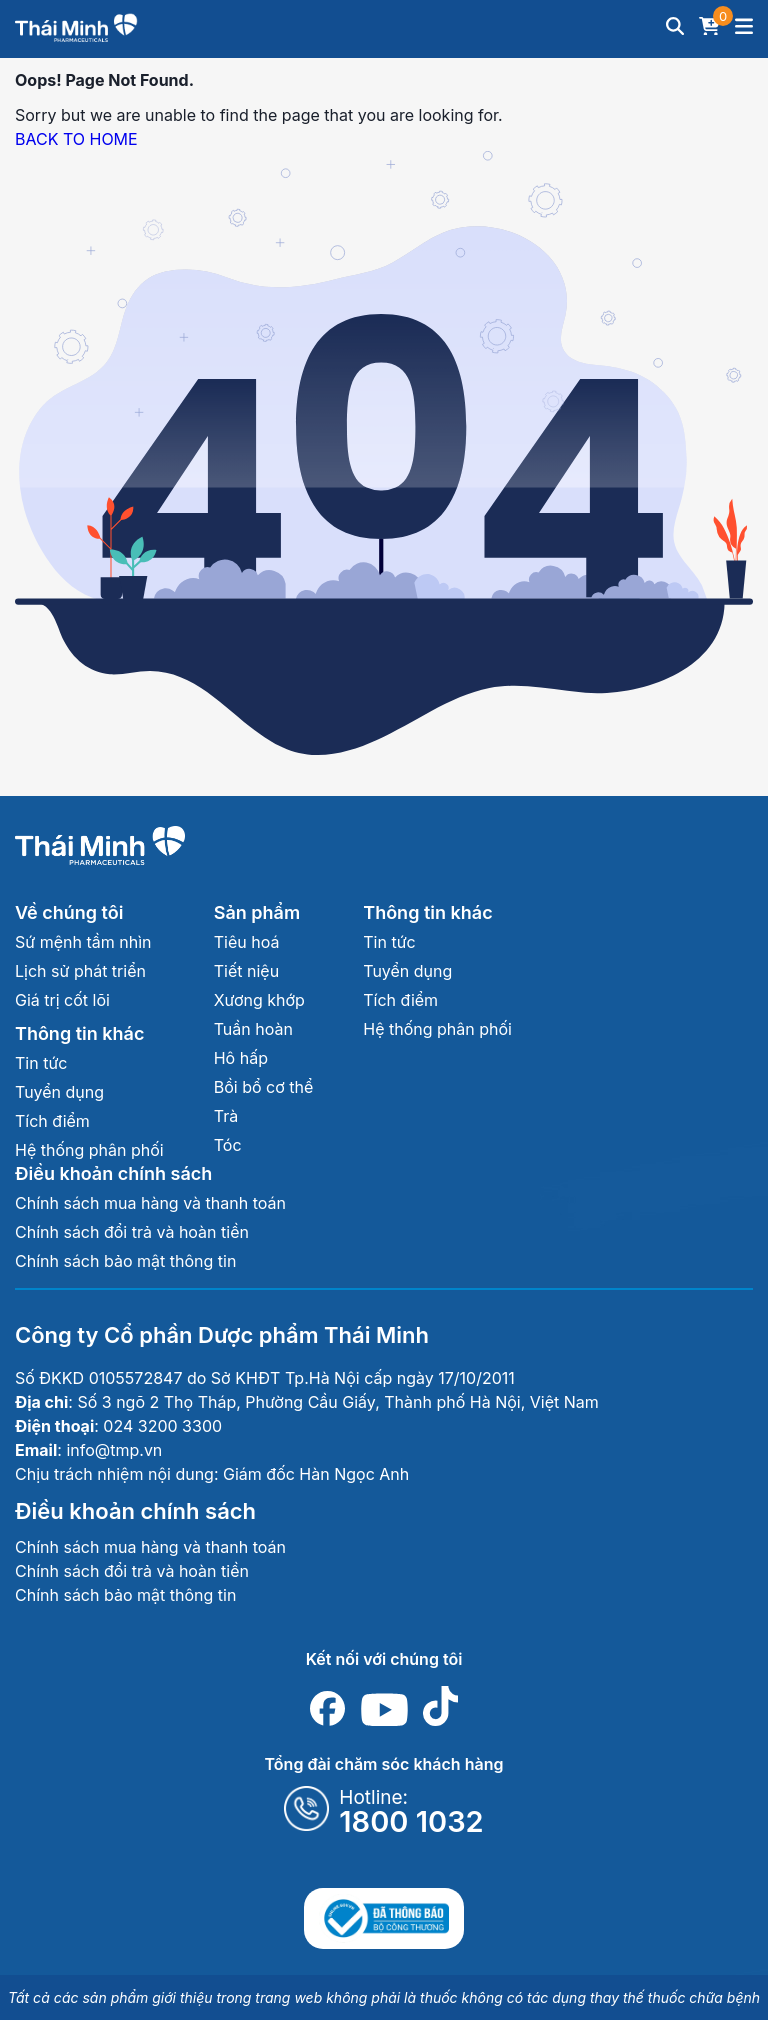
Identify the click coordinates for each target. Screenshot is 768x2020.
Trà (226, 1116)
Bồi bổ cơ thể (264, 1087)
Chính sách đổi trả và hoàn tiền (132, 1232)
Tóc (228, 1145)
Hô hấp (241, 1058)
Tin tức (41, 1063)
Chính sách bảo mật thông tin (125, 1261)
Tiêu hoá (247, 942)
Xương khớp (259, 1000)
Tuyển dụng (59, 1092)
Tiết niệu (246, 971)
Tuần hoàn (253, 1029)
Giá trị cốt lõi (62, 1000)
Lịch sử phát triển (80, 971)
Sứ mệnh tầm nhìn (83, 942)
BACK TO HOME (76, 139)
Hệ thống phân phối (89, 1150)
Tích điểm (52, 1121)
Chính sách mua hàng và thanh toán (150, 1203)
